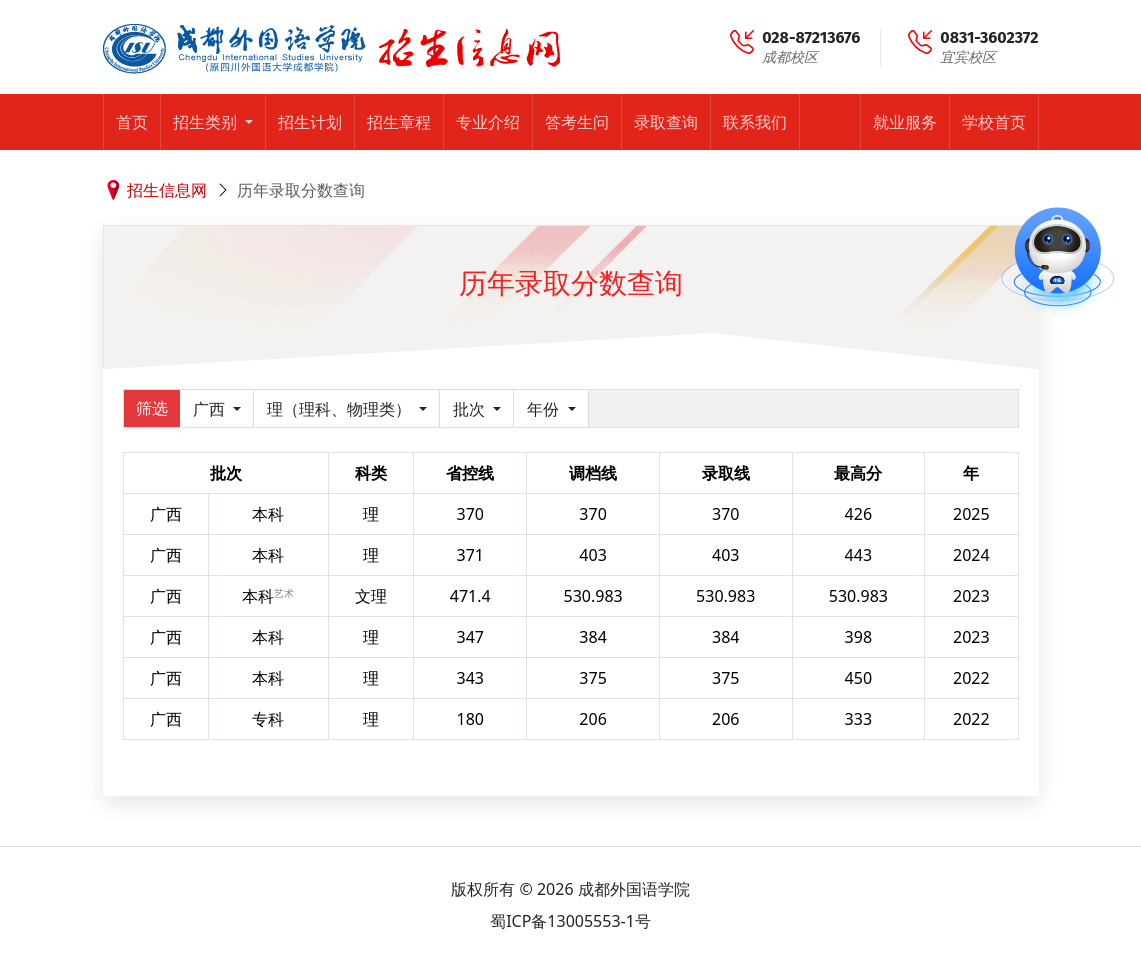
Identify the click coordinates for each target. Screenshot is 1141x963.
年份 (545, 409)
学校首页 (994, 122)
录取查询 (666, 122)
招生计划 (310, 122)
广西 (211, 409)
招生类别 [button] (207, 122)
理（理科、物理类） (341, 409)
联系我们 (755, 122)
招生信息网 (167, 190)
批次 (471, 409)
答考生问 (577, 122)
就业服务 (905, 122)
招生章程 (399, 122)
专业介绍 (488, 122)
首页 (132, 122)
